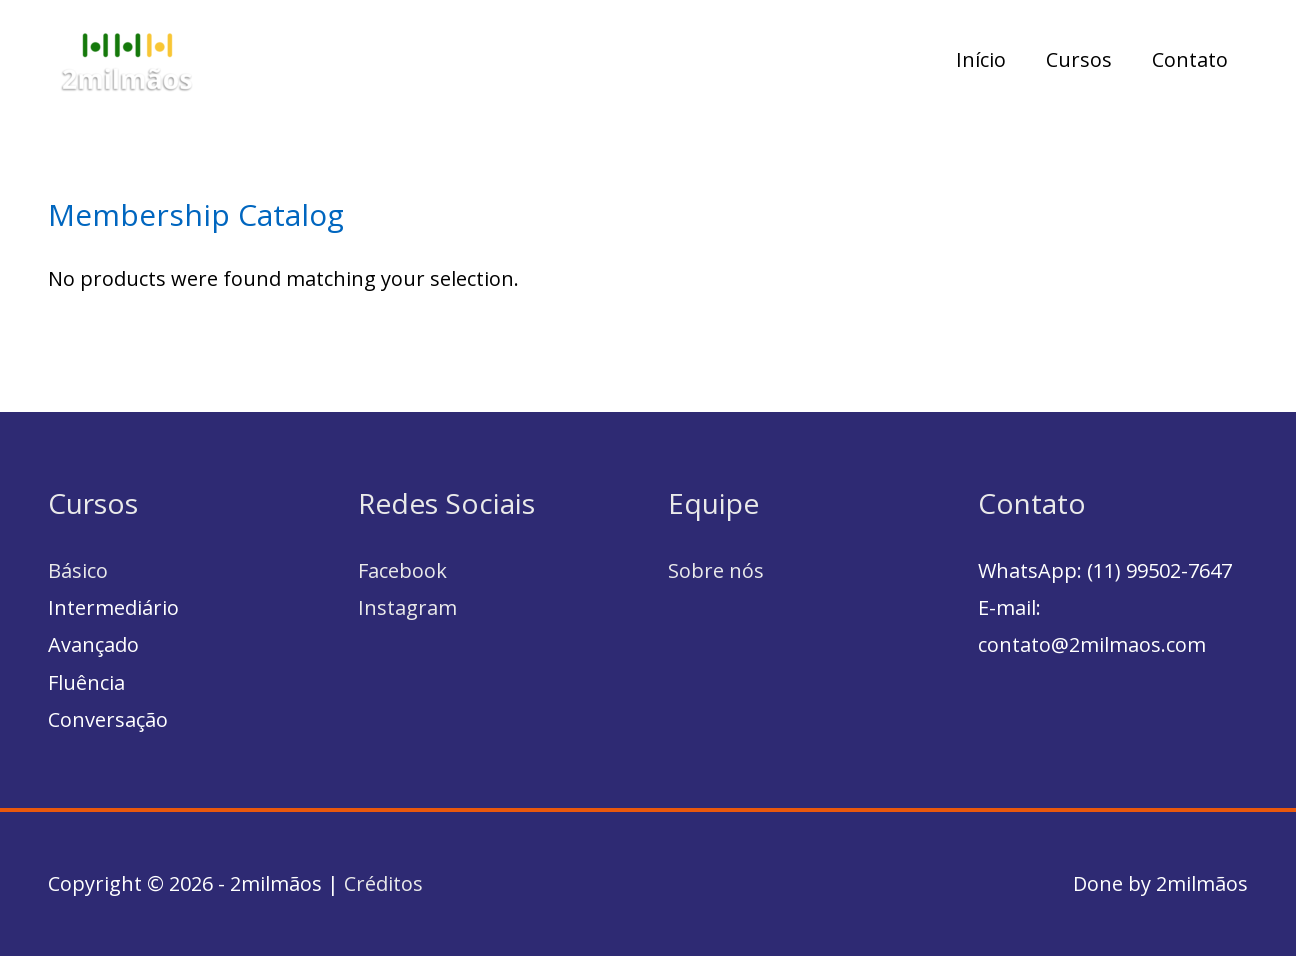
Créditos (383, 883)
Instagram (407, 607)
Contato (1190, 59)
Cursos (1079, 59)
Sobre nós (716, 570)
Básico (78, 570)
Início (981, 59)
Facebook (402, 570)
